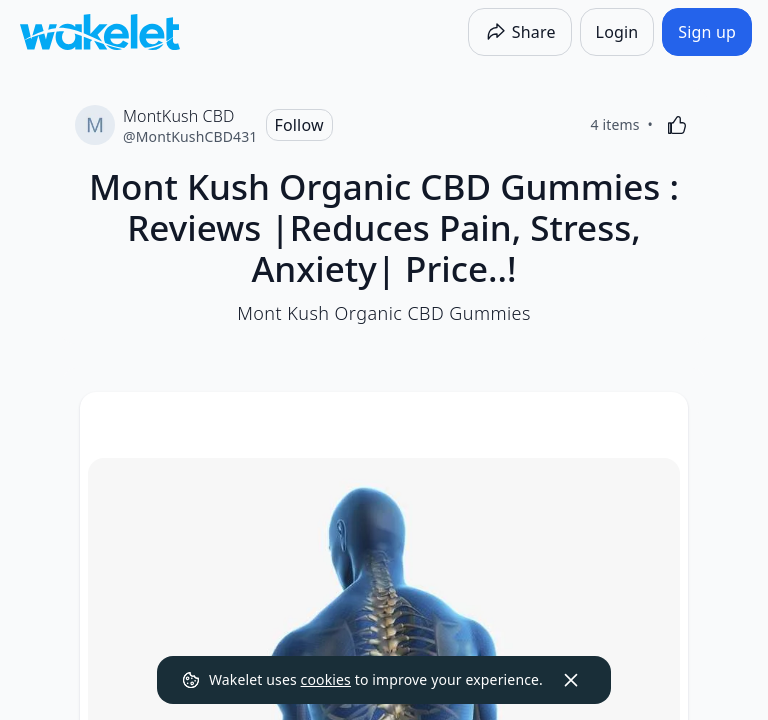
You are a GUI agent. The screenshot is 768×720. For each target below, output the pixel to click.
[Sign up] (707, 32)
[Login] (617, 32)
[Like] (677, 125)
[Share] (520, 32)
